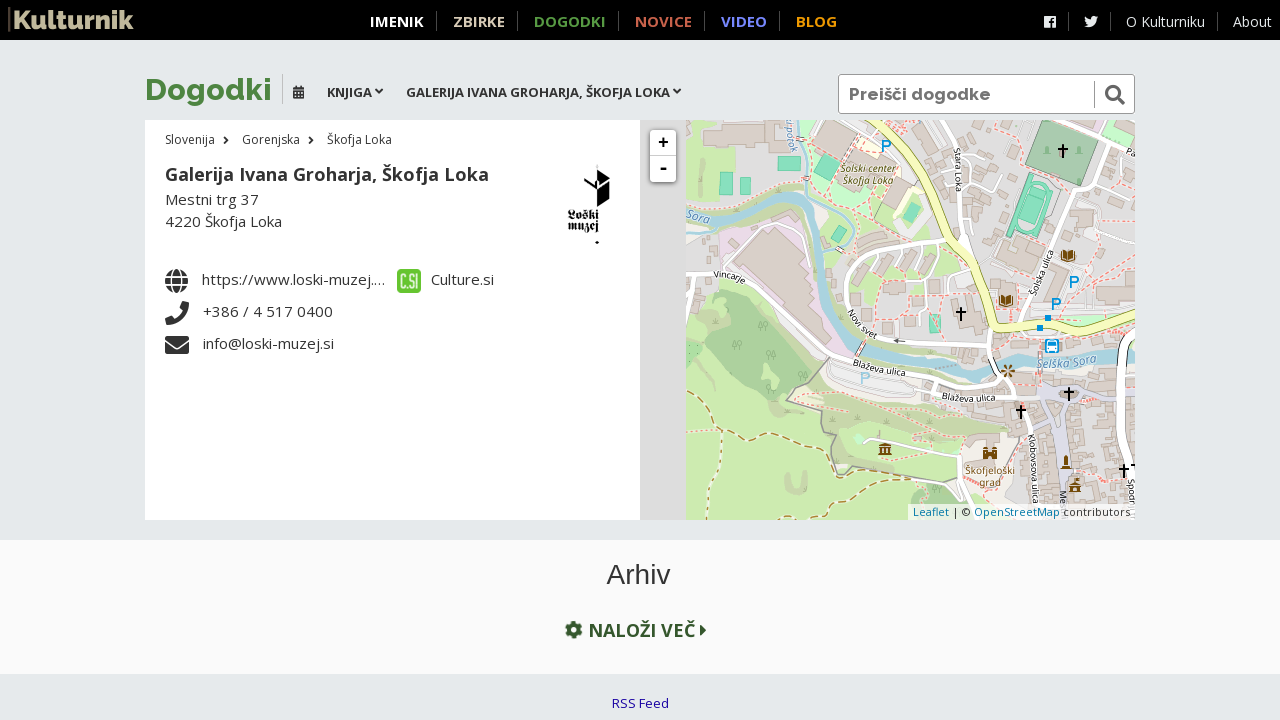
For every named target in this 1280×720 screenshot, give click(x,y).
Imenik (397, 21)
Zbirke (479, 21)
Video (744, 21)
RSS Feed (640, 703)
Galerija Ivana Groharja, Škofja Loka (327, 174)
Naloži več (634, 629)
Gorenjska (271, 139)
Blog (816, 21)
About (1252, 21)
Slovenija (190, 139)
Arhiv (639, 575)
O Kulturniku (1165, 21)
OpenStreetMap (1017, 511)
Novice (663, 21)
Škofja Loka (359, 139)
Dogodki (570, 21)
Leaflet (931, 511)
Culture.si (445, 279)
